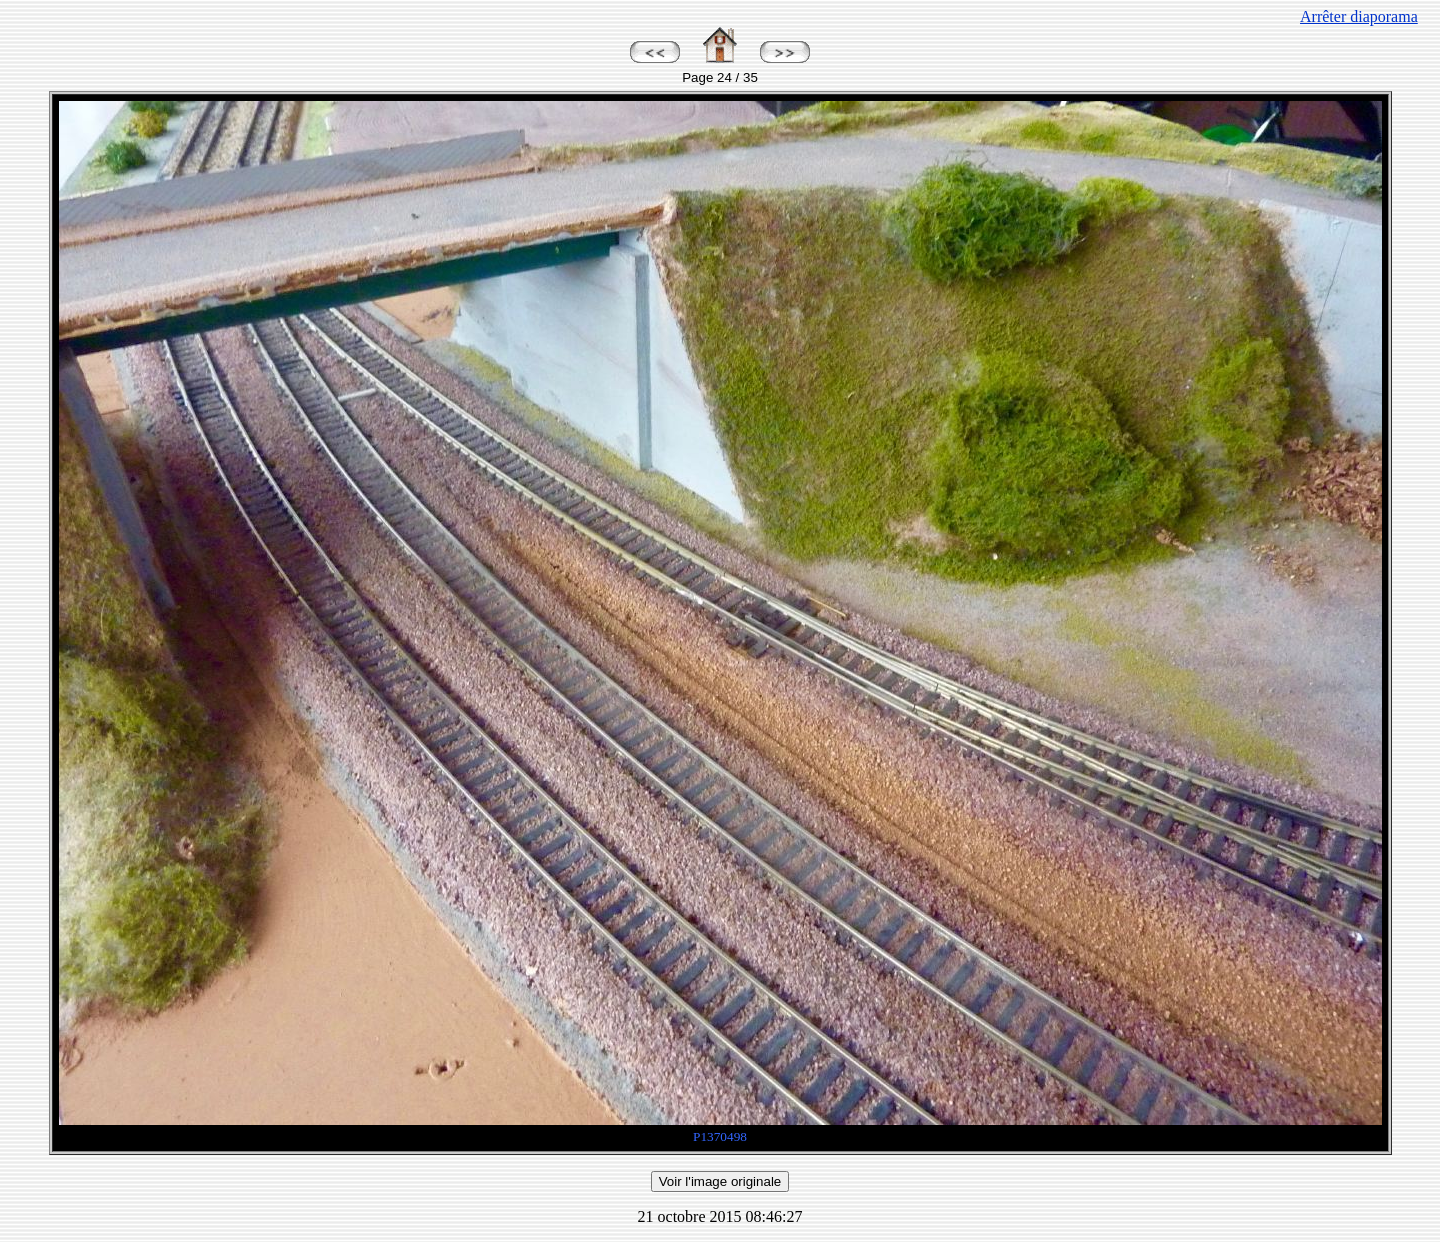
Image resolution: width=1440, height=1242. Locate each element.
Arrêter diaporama (1359, 16)
